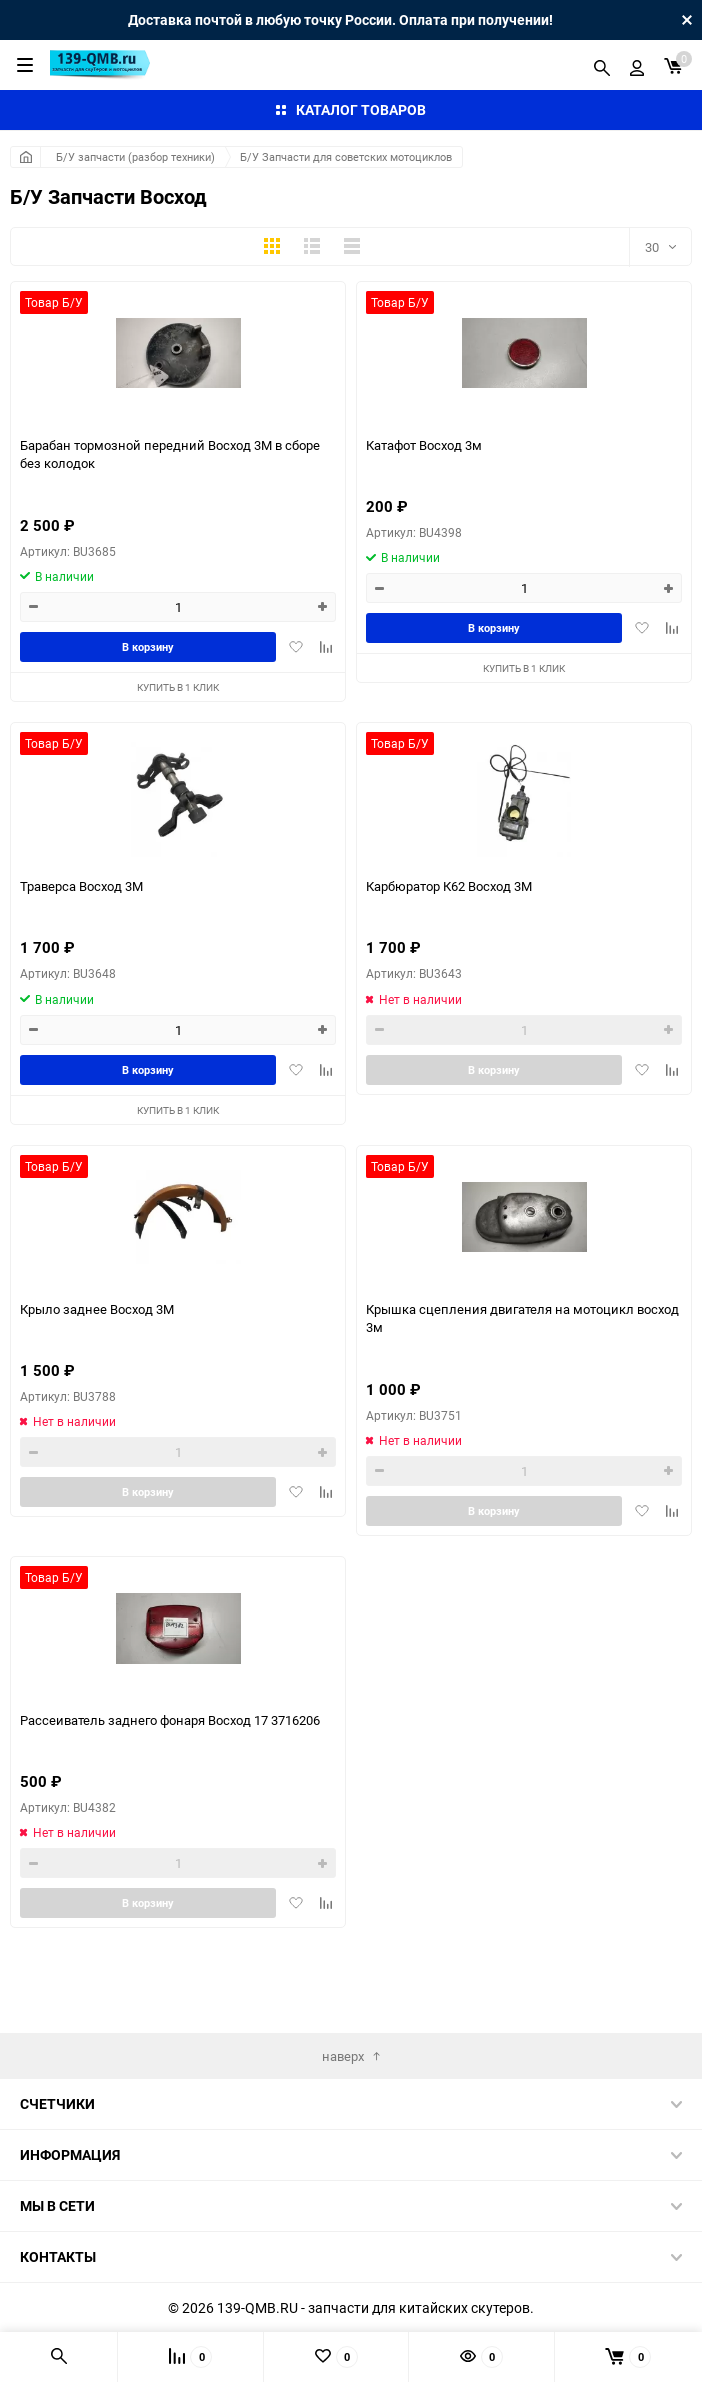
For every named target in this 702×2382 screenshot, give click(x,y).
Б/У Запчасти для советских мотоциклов (346, 156)
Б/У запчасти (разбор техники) (135, 156)
